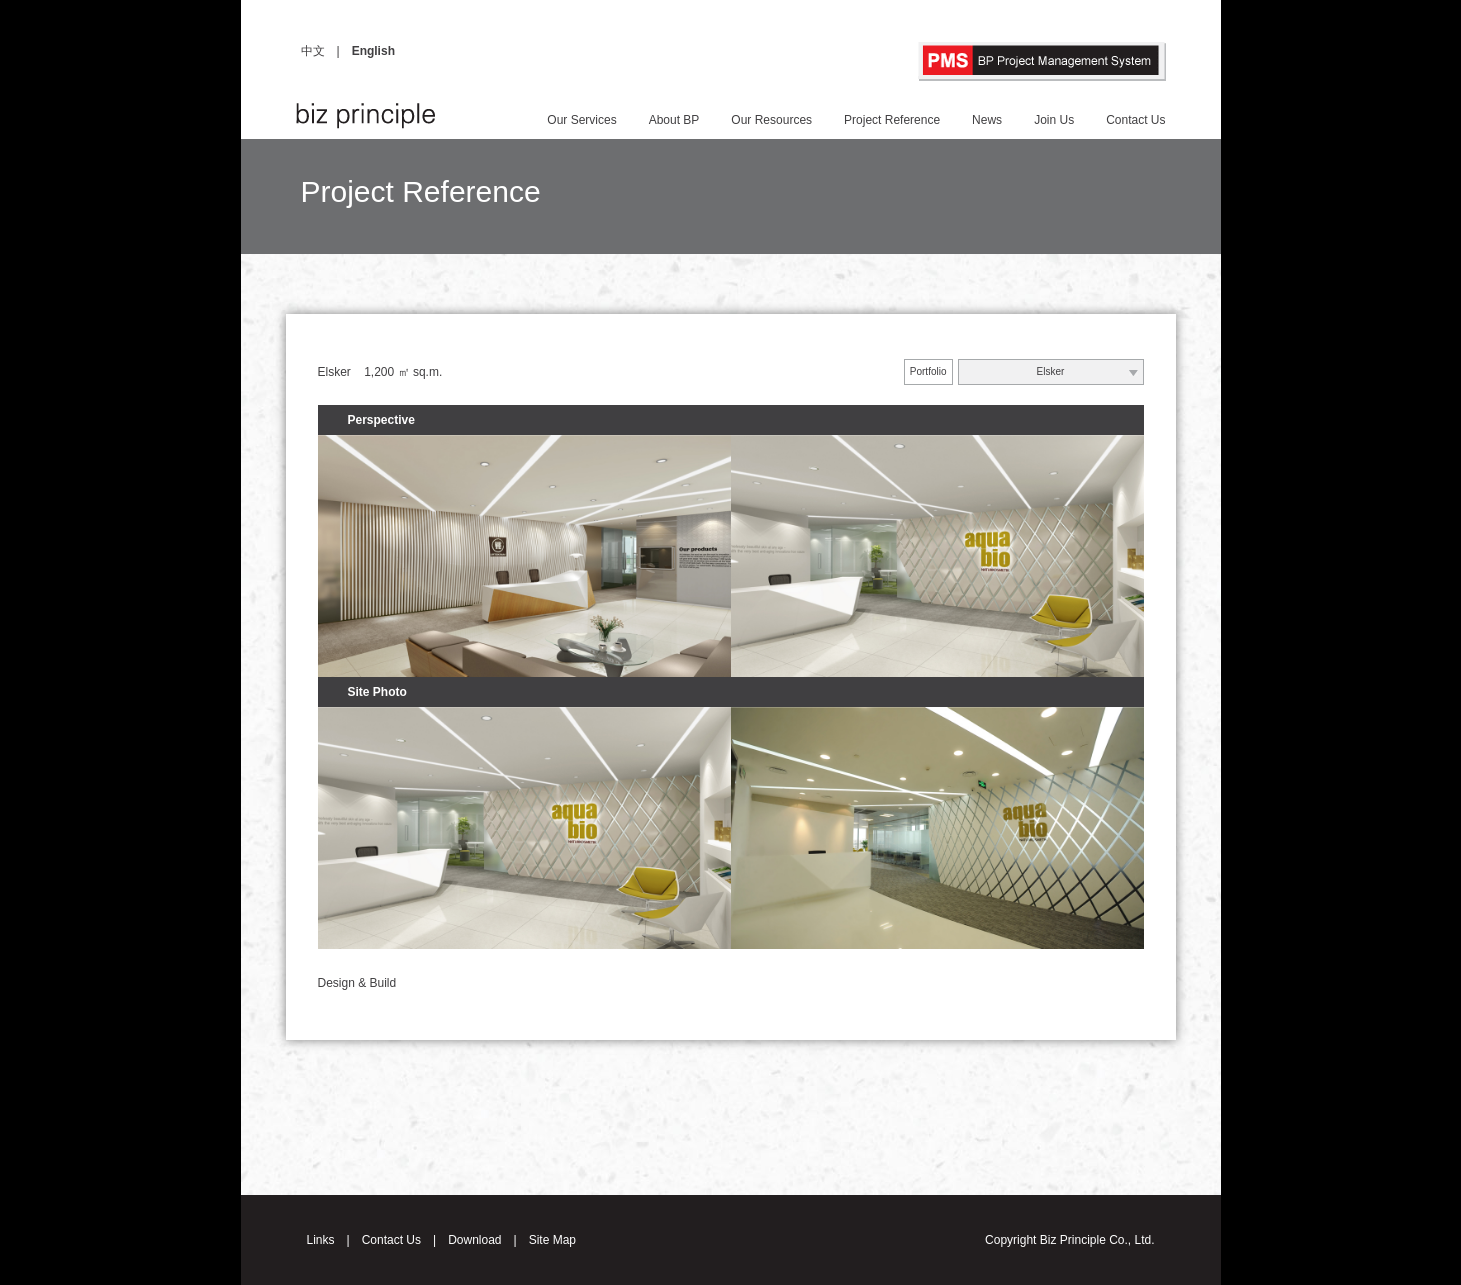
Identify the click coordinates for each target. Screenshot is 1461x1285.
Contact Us (1135, 120)
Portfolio (928, 371)
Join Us (1054, 120)
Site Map (552, 1240)
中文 (313, 51)
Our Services (581, 120)
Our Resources (771, 120)
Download (474, 1240)
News (987, 120)
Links (321, 1240)
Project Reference (892, 120)
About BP (674, 120)
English (373, 51)
